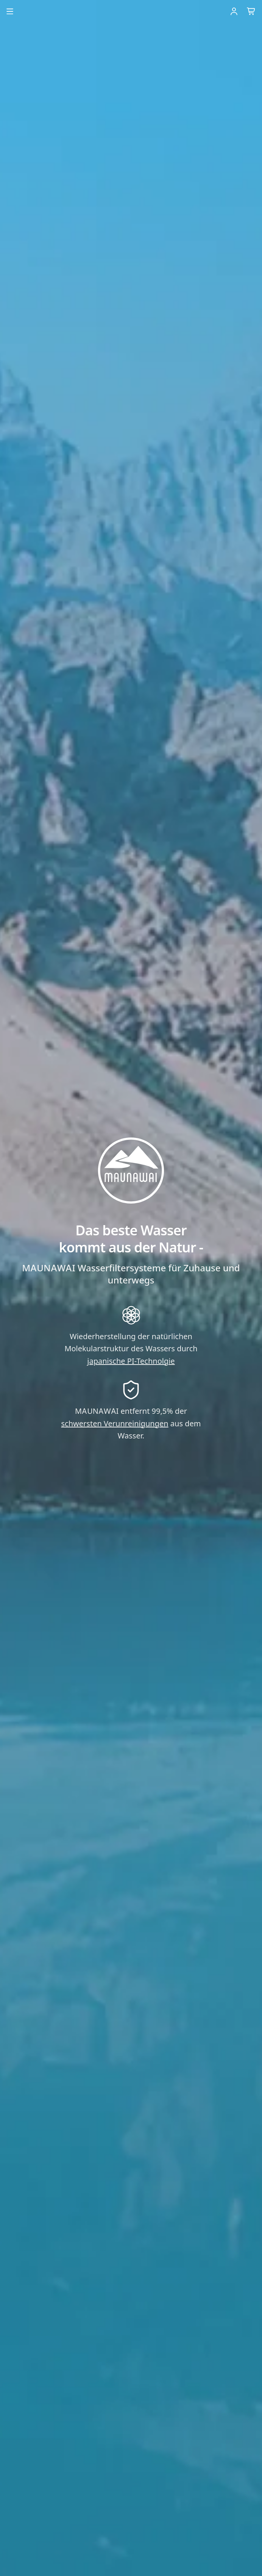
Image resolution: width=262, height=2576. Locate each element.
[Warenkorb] (251, 11)
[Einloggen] (234, 11)
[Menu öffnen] (10, 11)
